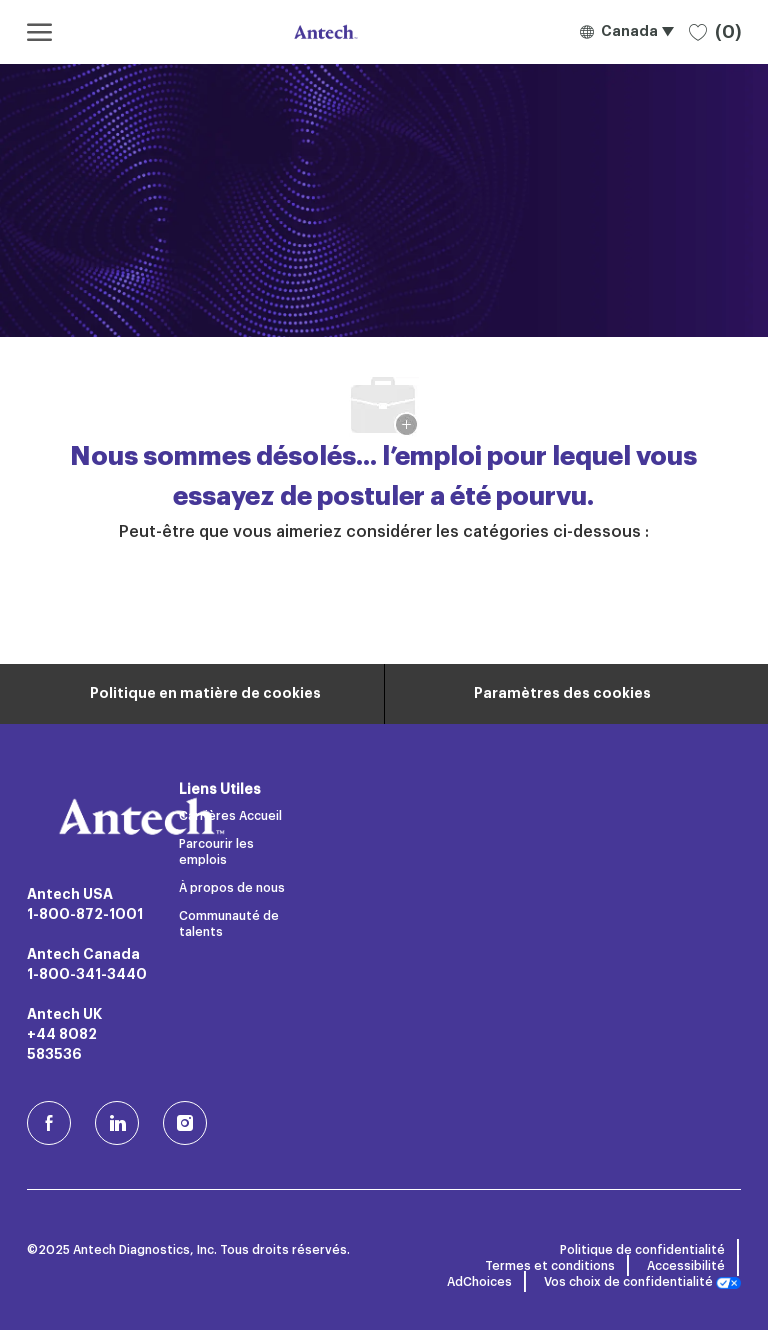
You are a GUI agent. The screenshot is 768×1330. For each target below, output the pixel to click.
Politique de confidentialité (642, 1250)
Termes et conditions (550, 1266)
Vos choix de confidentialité (642, 1282)
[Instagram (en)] (185, 1123)
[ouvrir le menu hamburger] (39, 32)
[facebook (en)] (49, 1123)
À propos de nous (232, 888)
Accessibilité (686, 1266)
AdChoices (479, 1282)
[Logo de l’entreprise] (323, 32)
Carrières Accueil (230, 816)
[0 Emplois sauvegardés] (715, 32)
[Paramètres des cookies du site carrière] (562, 694)
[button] (626, 32)
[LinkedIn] (117, 1123)
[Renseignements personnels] (205, 694)
